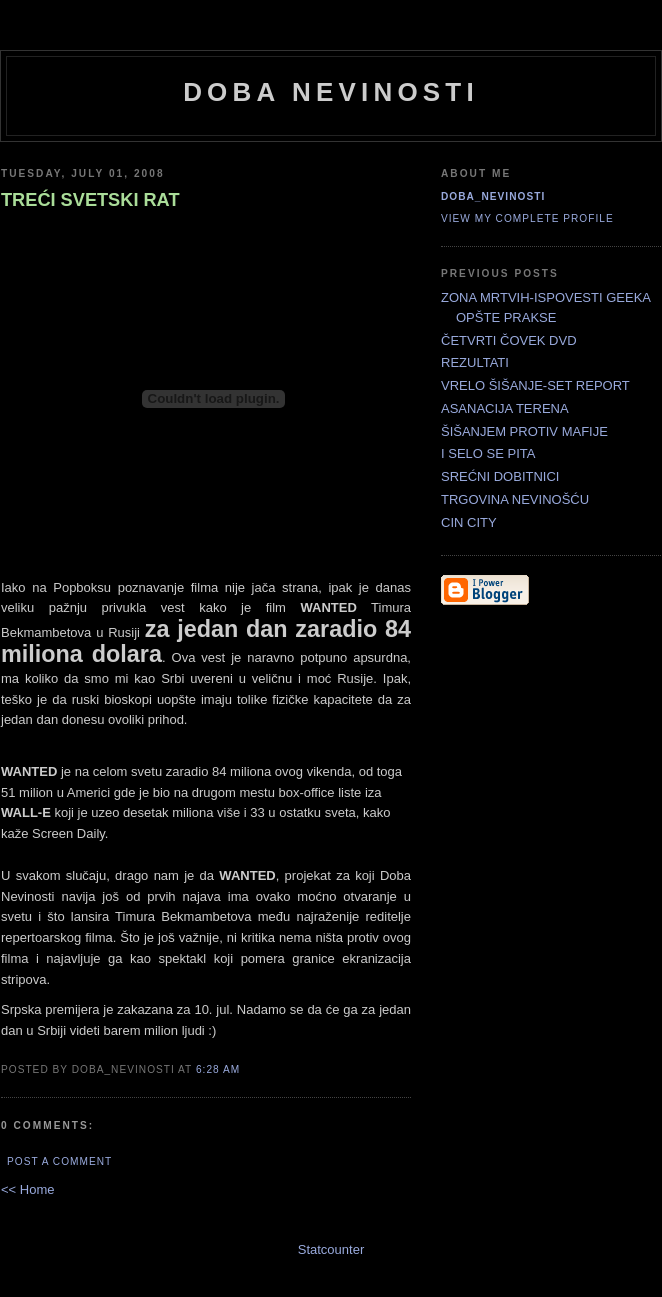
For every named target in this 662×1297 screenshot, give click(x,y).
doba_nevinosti (493, 196)
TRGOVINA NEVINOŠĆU (515, 499)
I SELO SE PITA (488, 453)
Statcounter (331, 1249)
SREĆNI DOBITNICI (500, 476)
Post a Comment (59, 1161)
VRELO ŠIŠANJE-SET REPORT (535, 385)
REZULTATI (475, 362)
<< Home (27, 1189)
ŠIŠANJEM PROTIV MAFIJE (524, 431)
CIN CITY (469, 522)
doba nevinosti (331, 92)
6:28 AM (218, 1069)
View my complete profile (527, 218)
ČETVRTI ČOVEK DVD (509, 340)
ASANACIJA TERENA (505, 408)
